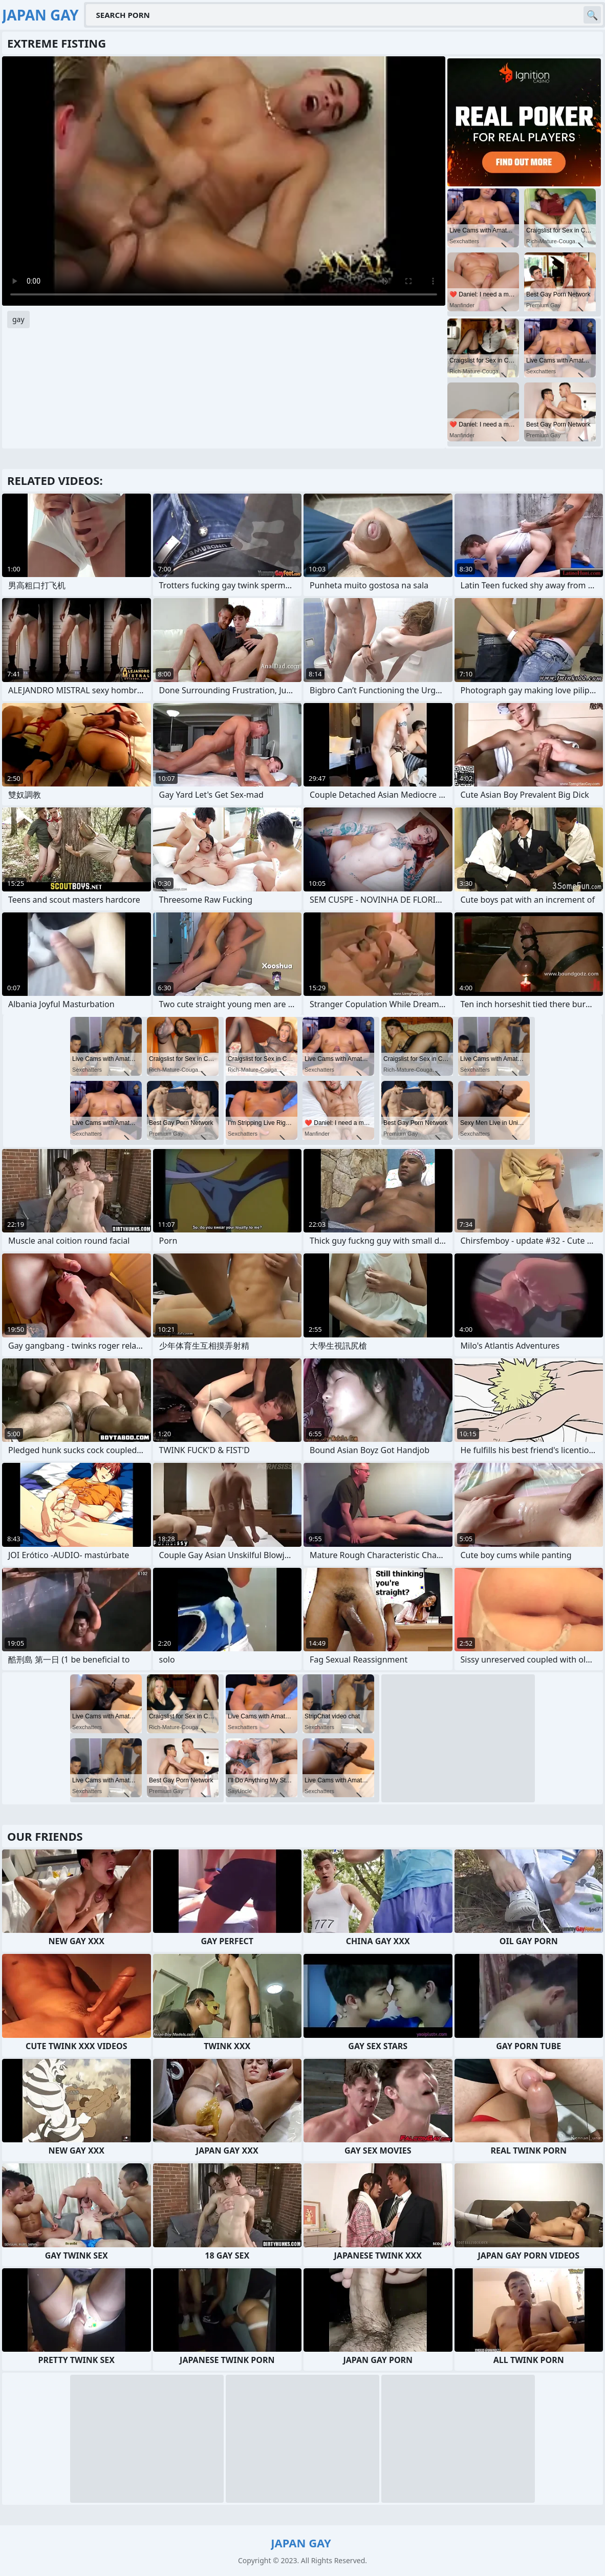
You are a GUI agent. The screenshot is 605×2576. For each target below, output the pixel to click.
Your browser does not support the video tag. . (223, 181)
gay (18, 319)
